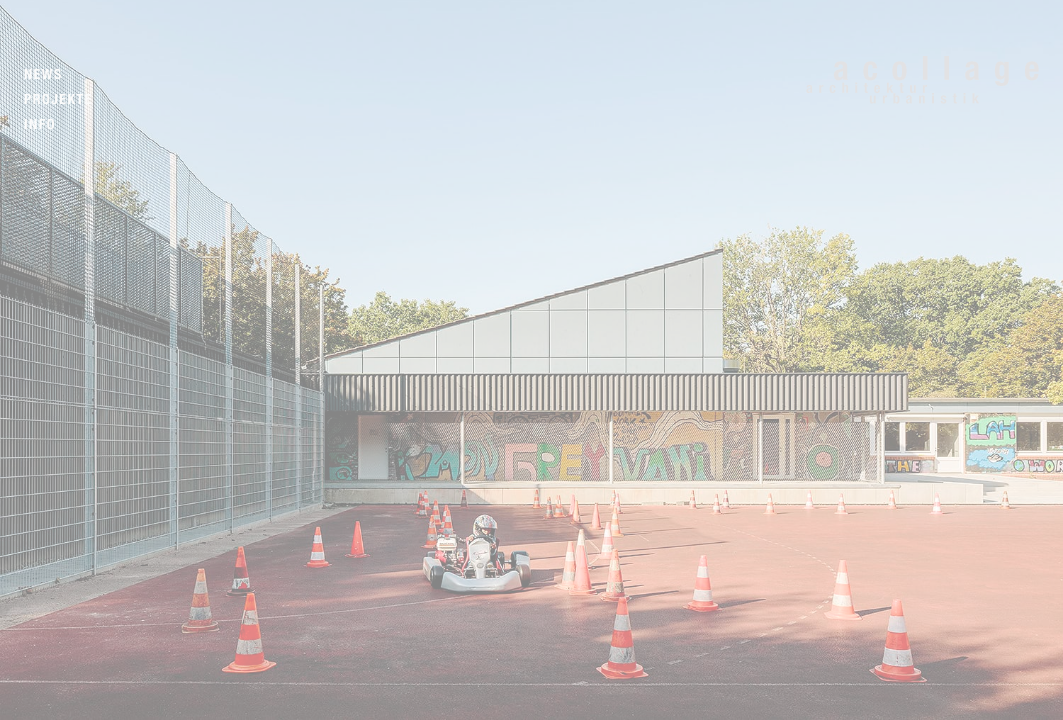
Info (40, 124)
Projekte (58, 99)
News (43, 74)
